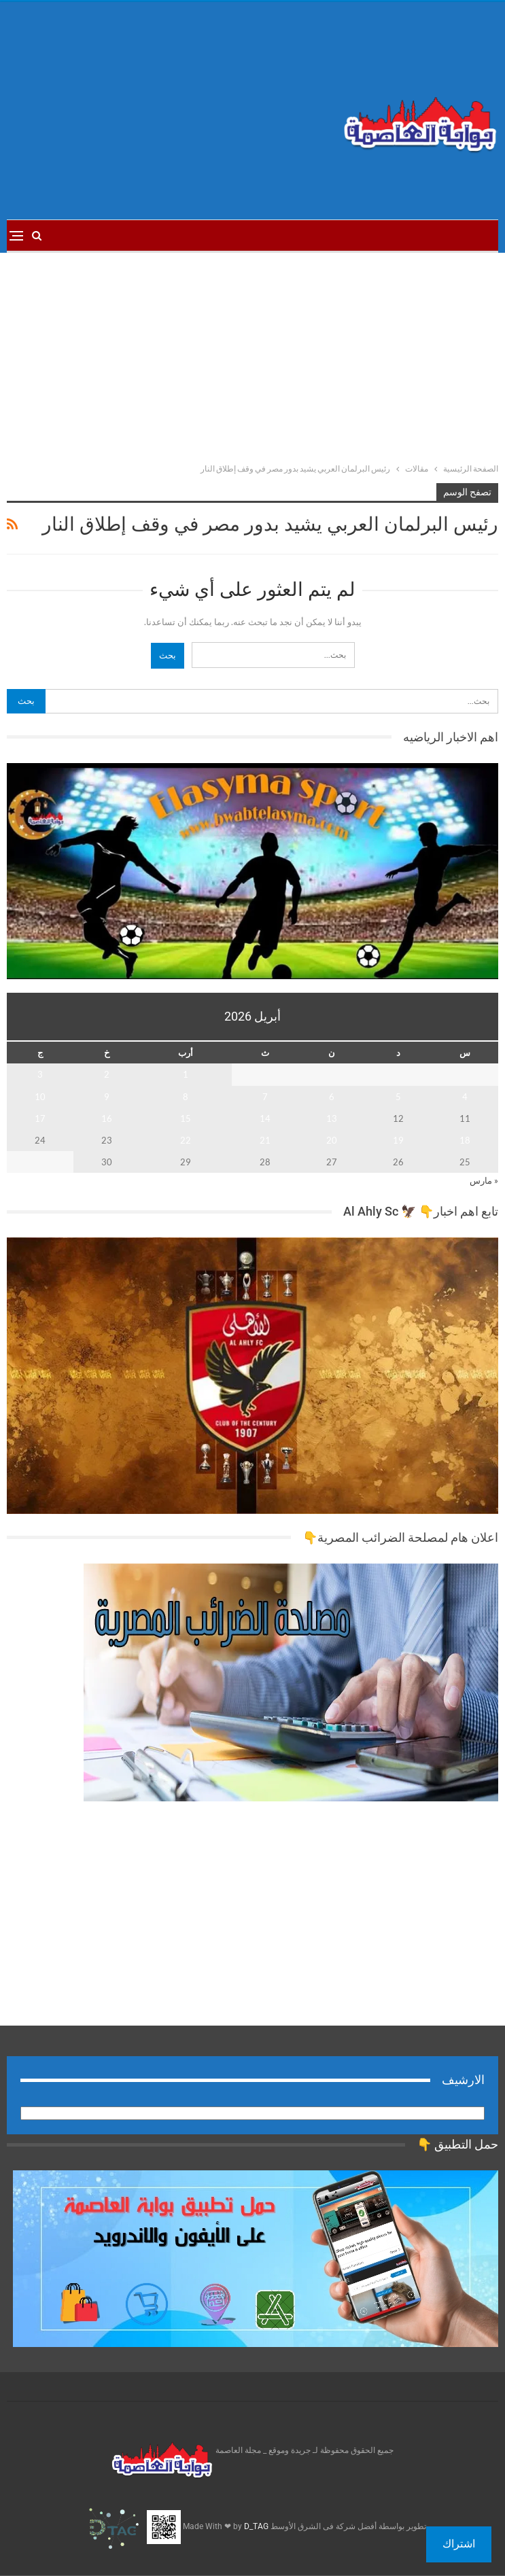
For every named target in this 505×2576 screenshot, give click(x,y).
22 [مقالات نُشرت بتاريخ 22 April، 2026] (185, 1140)
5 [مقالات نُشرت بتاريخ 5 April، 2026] (398, 1096)
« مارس (484, 1180)
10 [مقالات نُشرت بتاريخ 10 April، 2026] (40, 1096)
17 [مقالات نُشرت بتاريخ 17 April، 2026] (40, 1118)
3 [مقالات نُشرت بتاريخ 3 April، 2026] (40, 1074)
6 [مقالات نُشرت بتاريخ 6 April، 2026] (331, 1096)
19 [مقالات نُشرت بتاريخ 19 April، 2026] (398, 1140)
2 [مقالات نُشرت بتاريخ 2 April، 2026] (106, 1074)
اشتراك (458, 2543)
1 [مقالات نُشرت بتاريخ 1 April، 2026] (185, 1074)
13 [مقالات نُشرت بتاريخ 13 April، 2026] (331, 1118)
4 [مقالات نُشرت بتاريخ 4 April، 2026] (465, 1096)
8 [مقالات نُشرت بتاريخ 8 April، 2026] (185, 1096)
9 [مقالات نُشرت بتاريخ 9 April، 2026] (106, 1096)
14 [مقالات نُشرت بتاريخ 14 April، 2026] (265, 1118)
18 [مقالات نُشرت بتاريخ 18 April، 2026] (464, 1140)
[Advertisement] (168, 111)
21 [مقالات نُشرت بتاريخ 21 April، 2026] (265, 1140)
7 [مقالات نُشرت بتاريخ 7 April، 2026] (265, 1096)
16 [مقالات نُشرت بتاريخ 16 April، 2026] (106, 1118)
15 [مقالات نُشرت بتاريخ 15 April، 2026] (185, 1118)
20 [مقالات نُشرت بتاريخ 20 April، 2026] (331, 1140)
